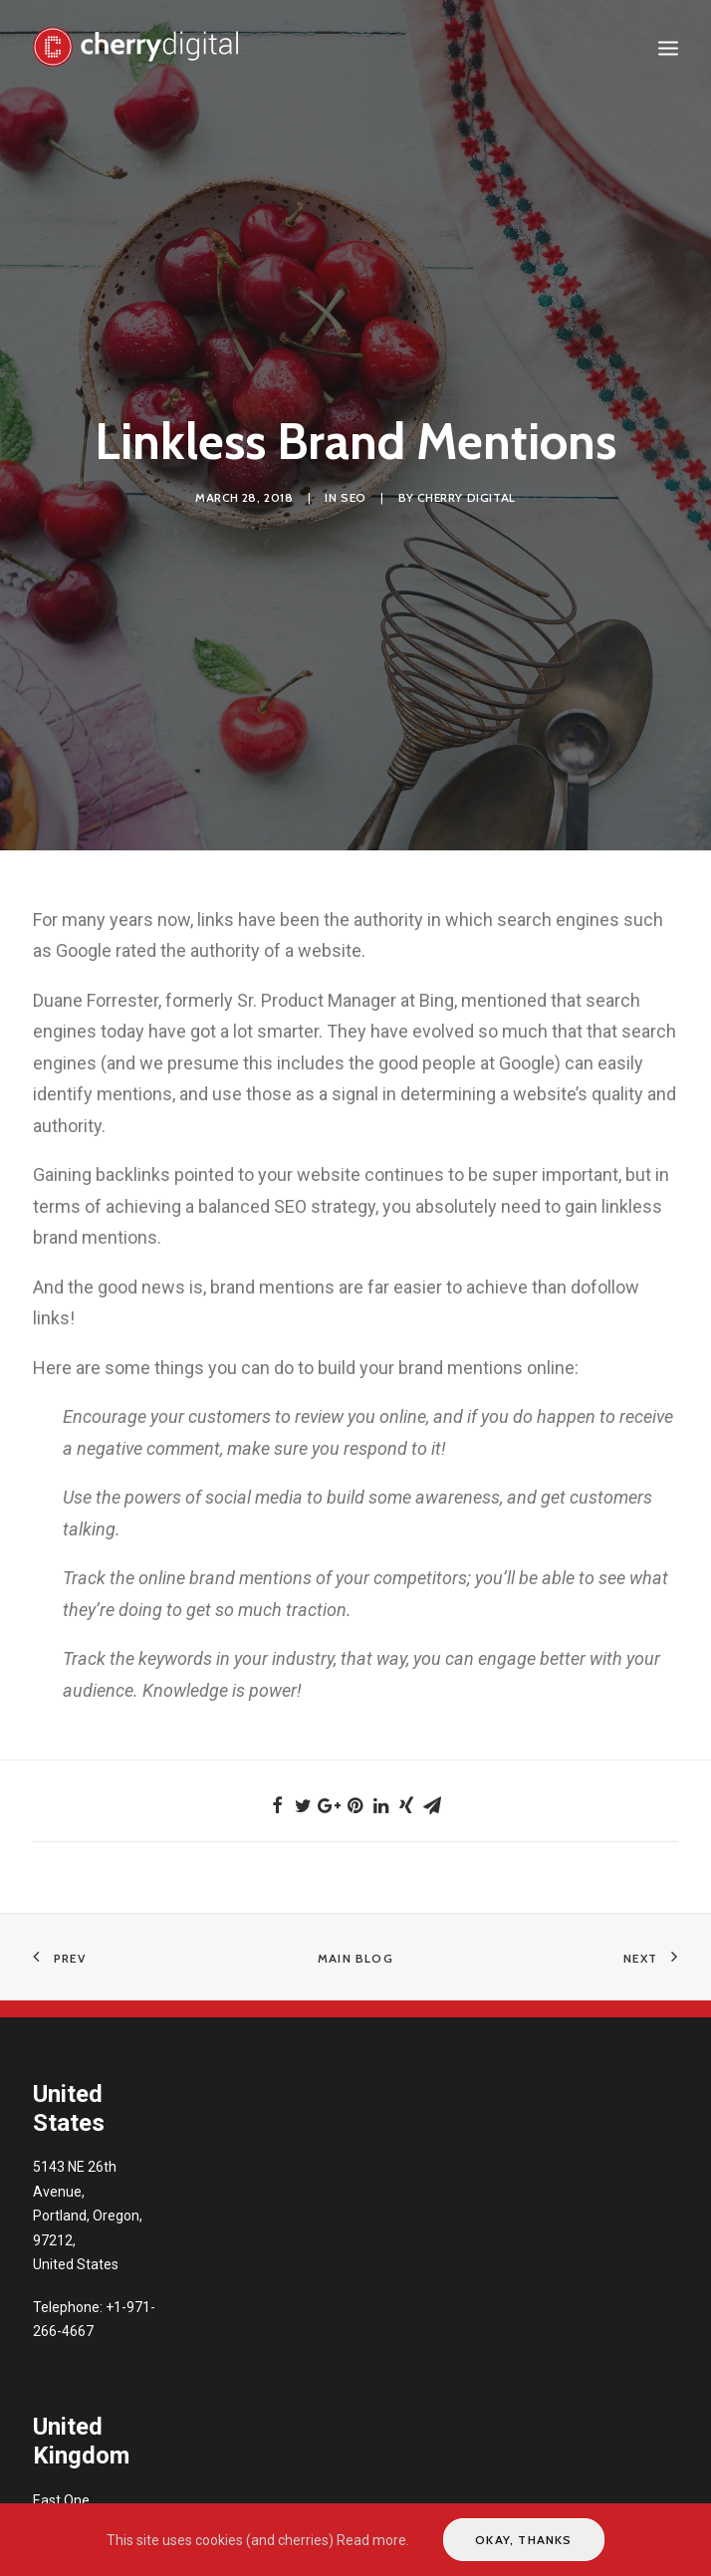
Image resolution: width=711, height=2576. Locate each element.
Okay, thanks (523, 2539)
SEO (353, 497)
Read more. (373, 2540)
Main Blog (355, 1958)
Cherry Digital (466, 497)
